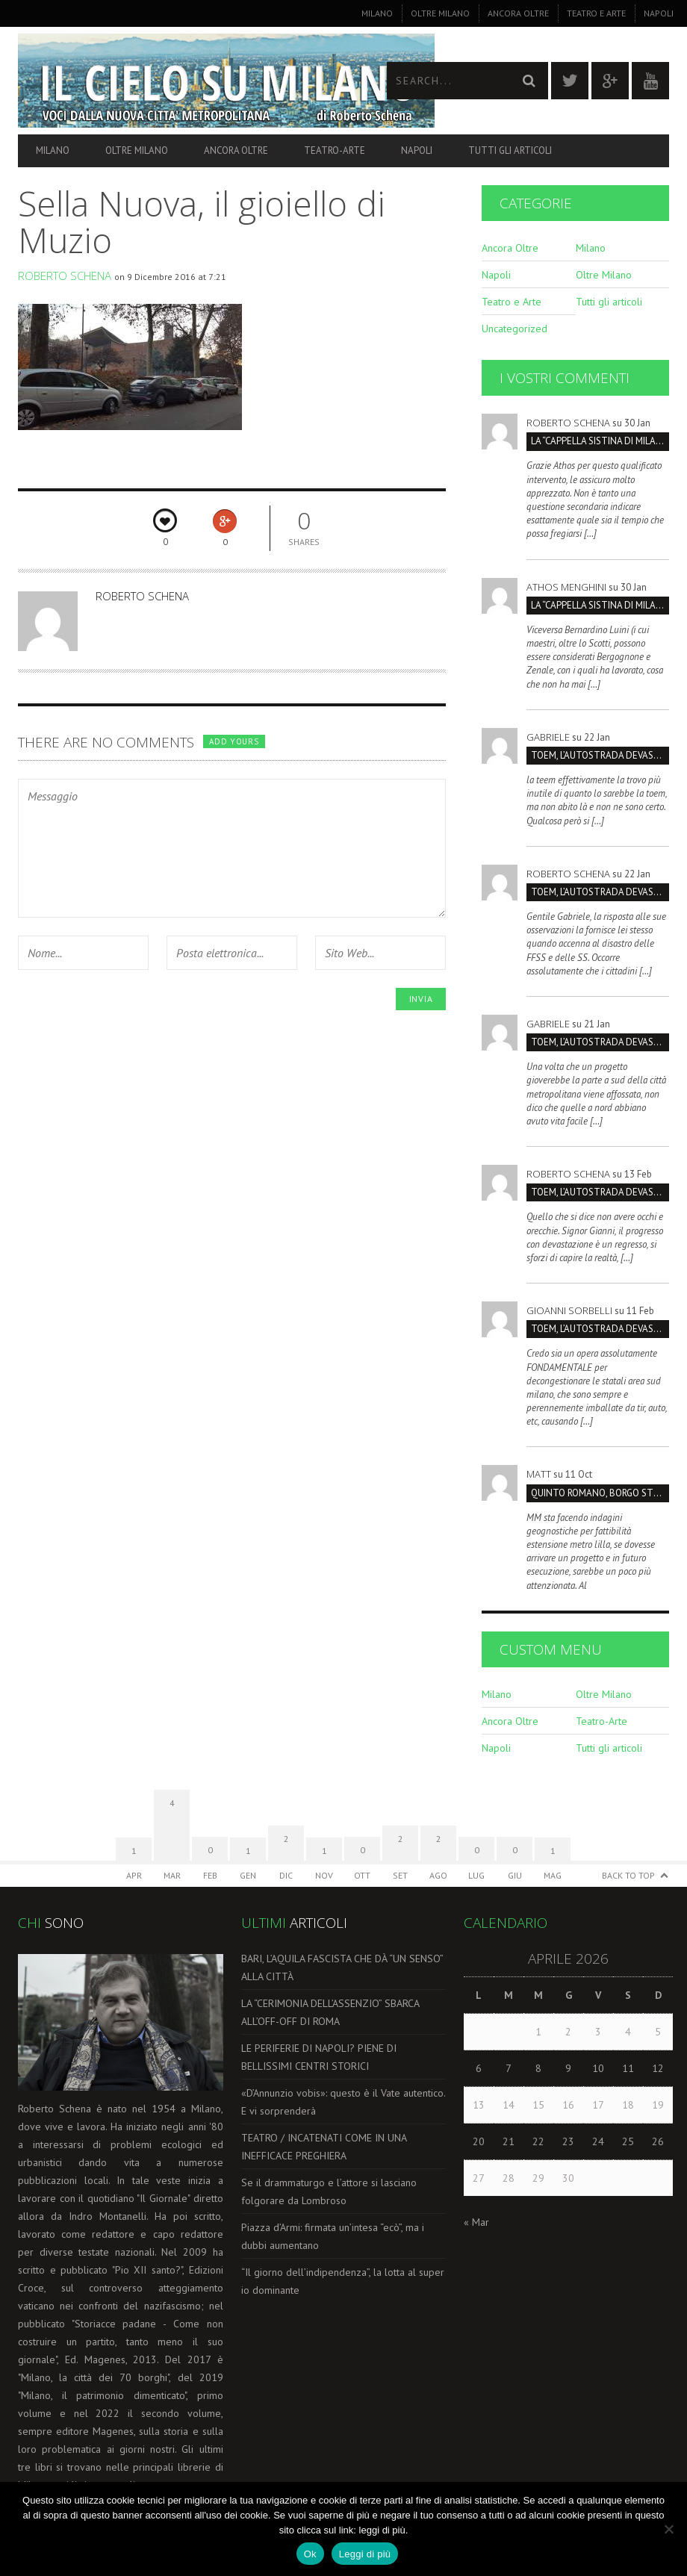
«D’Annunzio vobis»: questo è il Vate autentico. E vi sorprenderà (343, 2102)
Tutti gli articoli (510, 150)
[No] (668, 2528)
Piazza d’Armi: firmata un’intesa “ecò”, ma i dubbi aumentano (332, 2236)
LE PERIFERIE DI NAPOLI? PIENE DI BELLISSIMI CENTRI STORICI (319, 2057)
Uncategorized (514, 328)
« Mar (476, 2222)
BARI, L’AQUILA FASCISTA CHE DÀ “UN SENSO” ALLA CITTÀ (342, 1967)
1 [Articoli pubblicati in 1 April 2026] (538, 2031)
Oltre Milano (440, 13)
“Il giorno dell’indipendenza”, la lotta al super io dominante (342, 2281)
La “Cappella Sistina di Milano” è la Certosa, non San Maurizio (600, 441)
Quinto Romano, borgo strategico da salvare (600, 1493)
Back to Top (628, 1875)
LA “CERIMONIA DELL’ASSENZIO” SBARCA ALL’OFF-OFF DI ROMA (330, 2012)
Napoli (659, 13)
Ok (310, 2554)
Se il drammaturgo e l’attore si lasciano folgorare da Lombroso (329, 2191)
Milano (377, 13)
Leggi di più (365, 2554)
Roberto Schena (64, 275)
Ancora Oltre (518, 13)
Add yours (233, 741)
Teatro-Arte (334, 150)
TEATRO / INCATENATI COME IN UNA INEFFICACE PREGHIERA (323, 2146)
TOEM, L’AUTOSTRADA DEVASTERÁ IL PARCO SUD (600, 755)
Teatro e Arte (596, 13)
